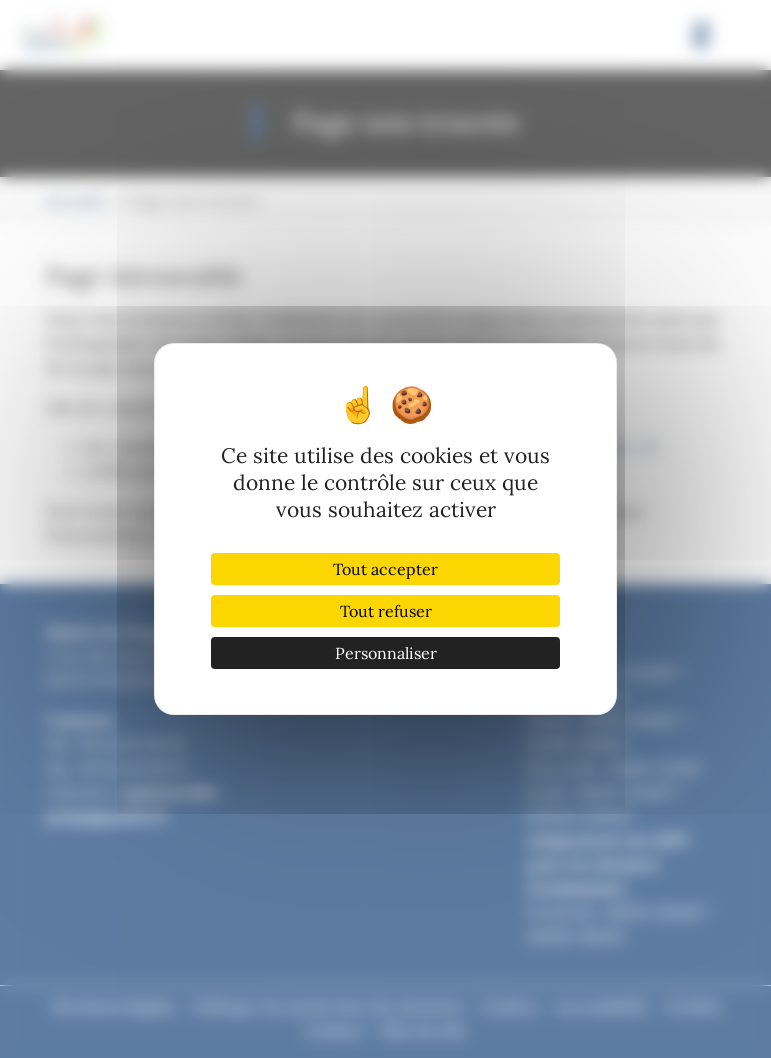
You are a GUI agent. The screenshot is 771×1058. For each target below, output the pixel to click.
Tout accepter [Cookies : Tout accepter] (385, 569)
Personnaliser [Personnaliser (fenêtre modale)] (386, 653)
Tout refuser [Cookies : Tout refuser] (386, 611)
